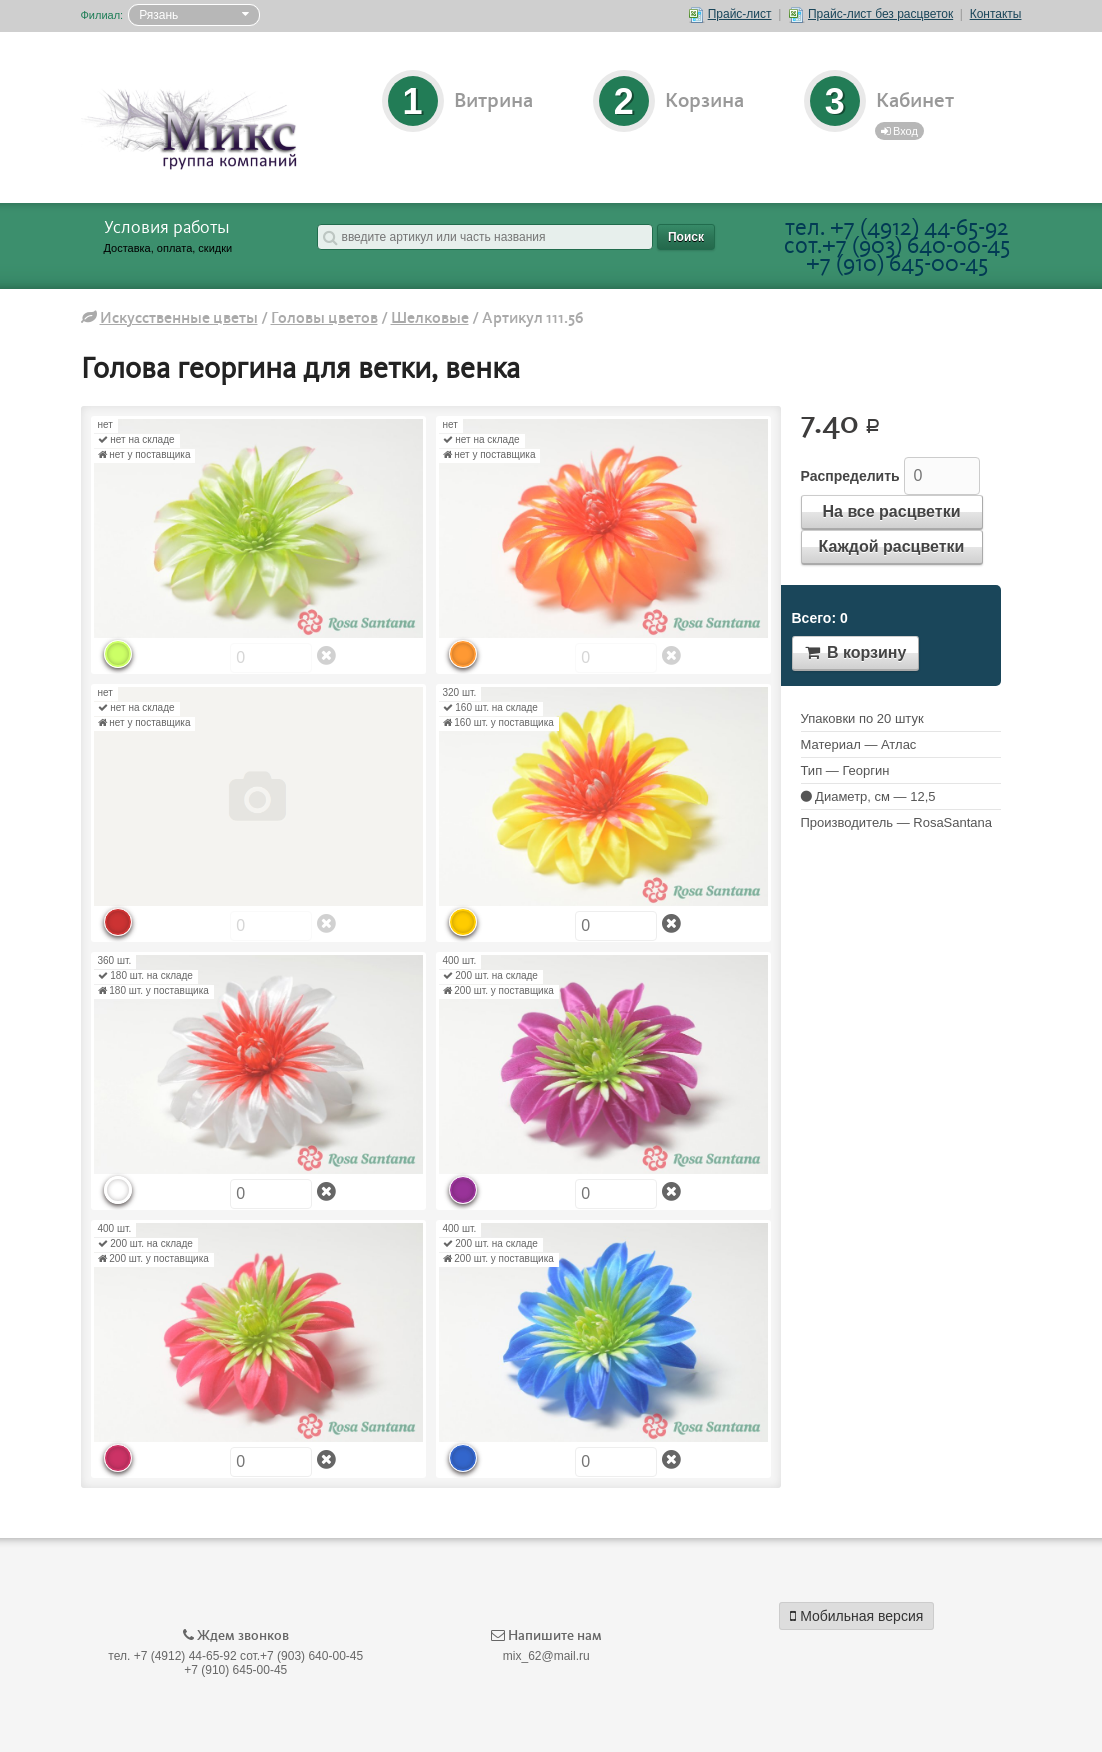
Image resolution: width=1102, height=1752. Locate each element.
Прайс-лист (730, 14)
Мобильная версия (856, 1616)
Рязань (158, 15)
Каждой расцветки (892, 546)
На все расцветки (892, 511)
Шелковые (430, 318)
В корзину (856, 652)
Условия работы (167, 228)
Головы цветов (324, 318)
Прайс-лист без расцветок (871, 14)
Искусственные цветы (179, 318)
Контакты (996, 14)
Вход (899, 131)
